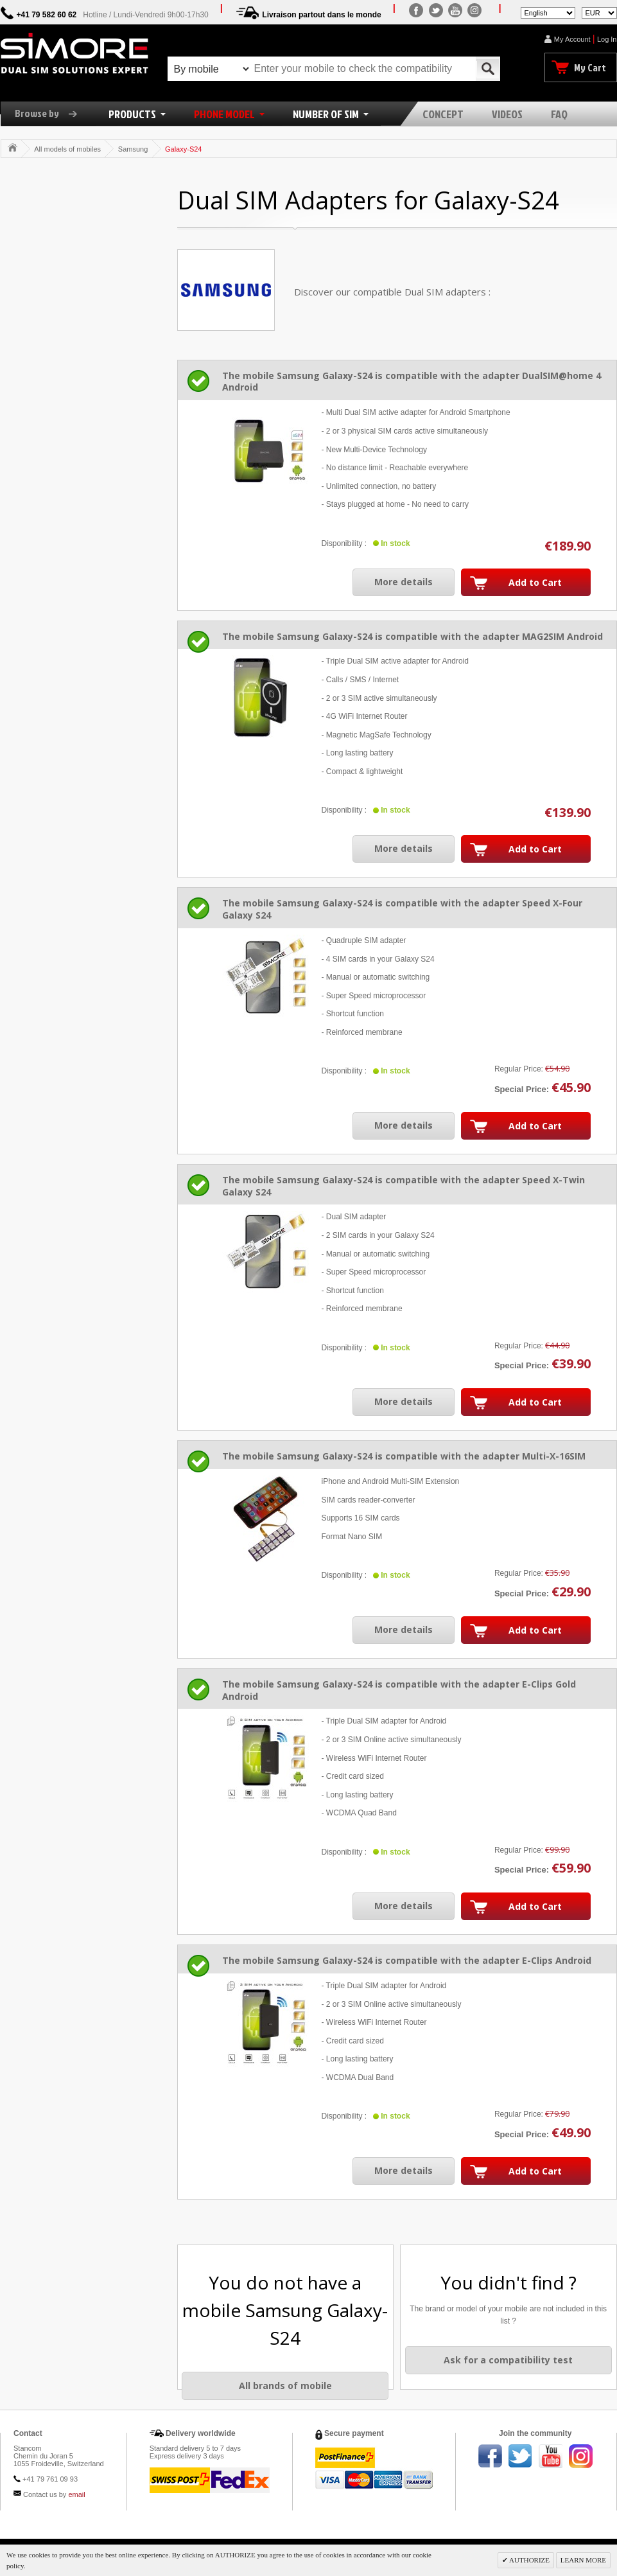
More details (403, 582)
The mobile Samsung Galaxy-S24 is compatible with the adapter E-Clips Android (406, 1960)
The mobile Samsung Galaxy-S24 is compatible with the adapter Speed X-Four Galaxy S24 (402, 909)
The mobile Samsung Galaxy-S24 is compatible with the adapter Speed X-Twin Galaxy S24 (403, 1186)
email (76, 2494)
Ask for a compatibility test (508, 2360)
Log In (607, 39)
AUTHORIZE (529, 2560)
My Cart (590, 67)
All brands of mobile (285, 2385)
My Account (572, 39)
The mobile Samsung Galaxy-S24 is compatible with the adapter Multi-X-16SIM (404, 1456)
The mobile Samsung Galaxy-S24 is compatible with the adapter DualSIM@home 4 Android (411, 381)
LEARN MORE (583, 2560)
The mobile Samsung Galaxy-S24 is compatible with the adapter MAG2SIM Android (412, 636)
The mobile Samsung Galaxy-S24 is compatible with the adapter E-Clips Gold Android (399, 1690)
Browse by (51, 113)
